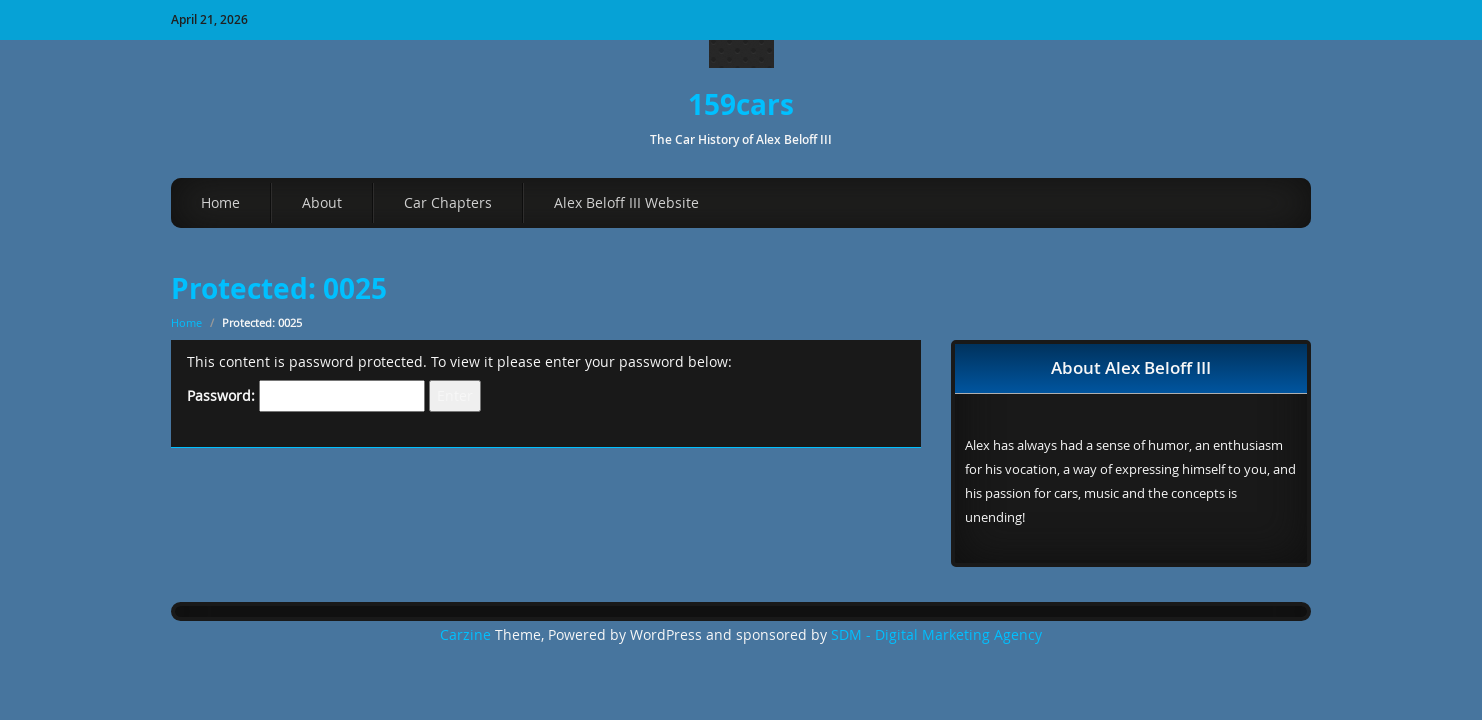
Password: (306, 396)
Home (220, 202)
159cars (741, 104)
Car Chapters (448, 202)
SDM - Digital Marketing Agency (936, 635)
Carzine (467, 635)
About (322, 202)
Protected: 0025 (279, 288)
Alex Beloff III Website (626, 202)
